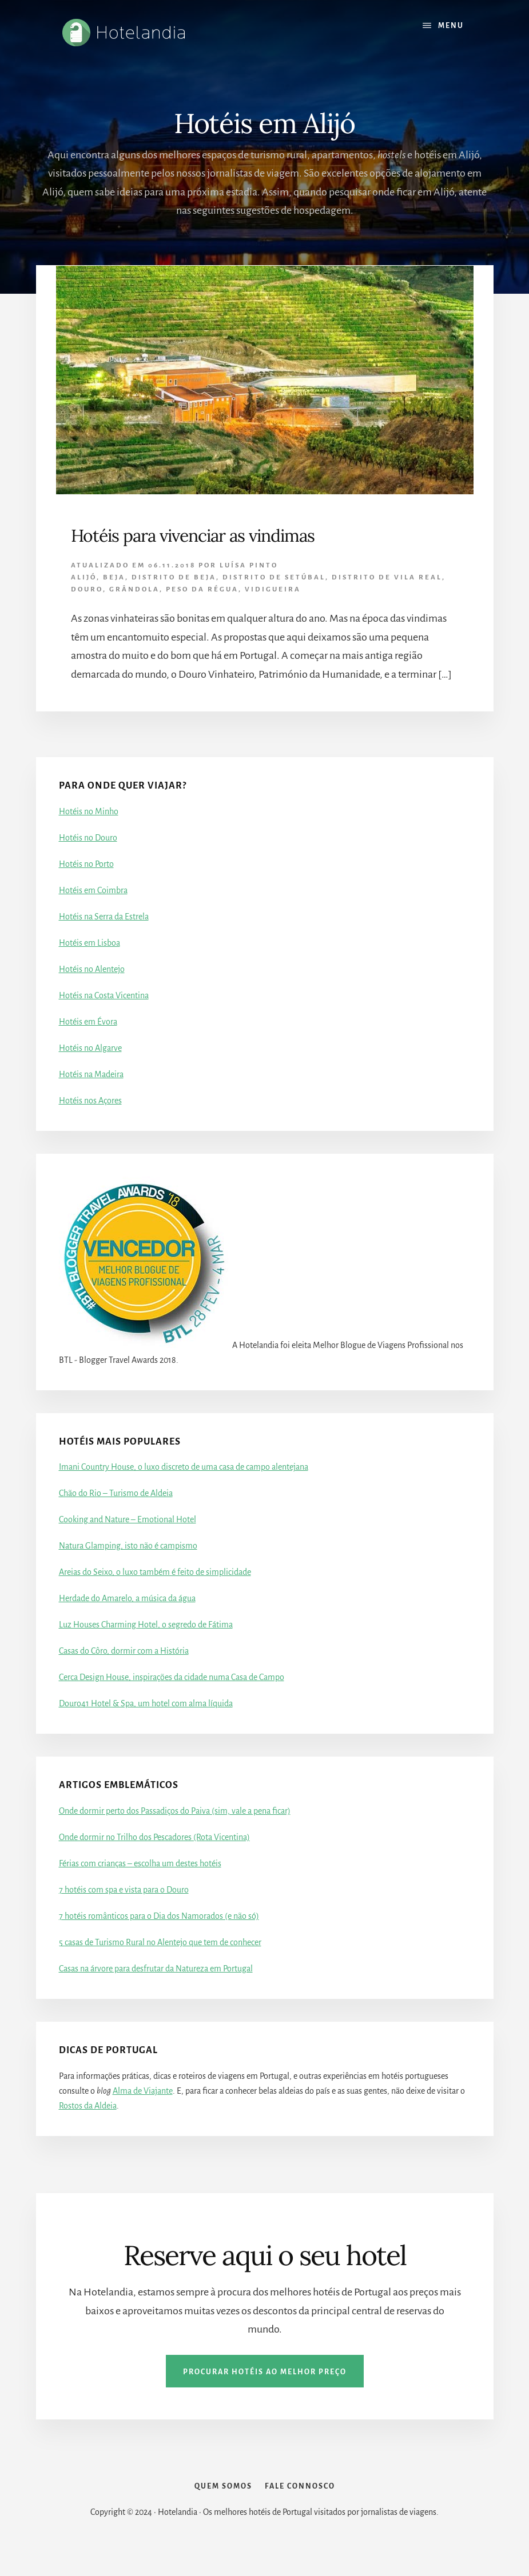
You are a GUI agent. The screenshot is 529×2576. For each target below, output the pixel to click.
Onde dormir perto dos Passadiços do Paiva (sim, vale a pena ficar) (175, 1810)
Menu (451, 26)
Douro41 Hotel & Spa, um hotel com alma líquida (146, 1703)
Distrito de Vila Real (387, 577)
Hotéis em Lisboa (89, 942)
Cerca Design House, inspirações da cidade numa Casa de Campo (171, 1677)
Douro (87, 589)
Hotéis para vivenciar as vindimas (193, 535)
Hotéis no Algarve (90, 1048)
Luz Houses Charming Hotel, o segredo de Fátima (146, 1624)
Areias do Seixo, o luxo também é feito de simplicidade (155, 1572)
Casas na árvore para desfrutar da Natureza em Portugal (156, 1968)
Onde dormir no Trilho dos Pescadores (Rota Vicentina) (154, 1837)
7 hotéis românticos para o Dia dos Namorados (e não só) (159, 1916)
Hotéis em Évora (88, 1021)
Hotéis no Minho (88, 811)
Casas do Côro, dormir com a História (124, 1650)
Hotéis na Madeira (91, 1074)
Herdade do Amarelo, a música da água (127, 1598)
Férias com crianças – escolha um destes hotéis (140, 1863)
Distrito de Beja (174, 577)
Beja (114, 577)
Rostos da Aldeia (88, 2105)
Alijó (84, 577)
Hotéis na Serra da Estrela (104, 916)
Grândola (134, 589)
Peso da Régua (202, 589)
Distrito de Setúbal (273, 577)
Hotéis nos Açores (90, 1100)
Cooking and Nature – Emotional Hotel (127, 1519)
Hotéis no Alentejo (92, 969)
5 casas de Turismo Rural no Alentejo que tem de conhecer (160, 1942)
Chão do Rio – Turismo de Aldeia (116, 1493)
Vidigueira (273, 589)
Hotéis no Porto (86, 864)
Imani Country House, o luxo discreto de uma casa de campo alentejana (183, 1466)
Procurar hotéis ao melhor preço (265, 2372)
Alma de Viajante (143, 2090)
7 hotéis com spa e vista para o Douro (124, 1889)
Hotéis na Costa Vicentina (104, 995)
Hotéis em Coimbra (93, 890)
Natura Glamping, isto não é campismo (128, 1545)
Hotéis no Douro (88, 837)
